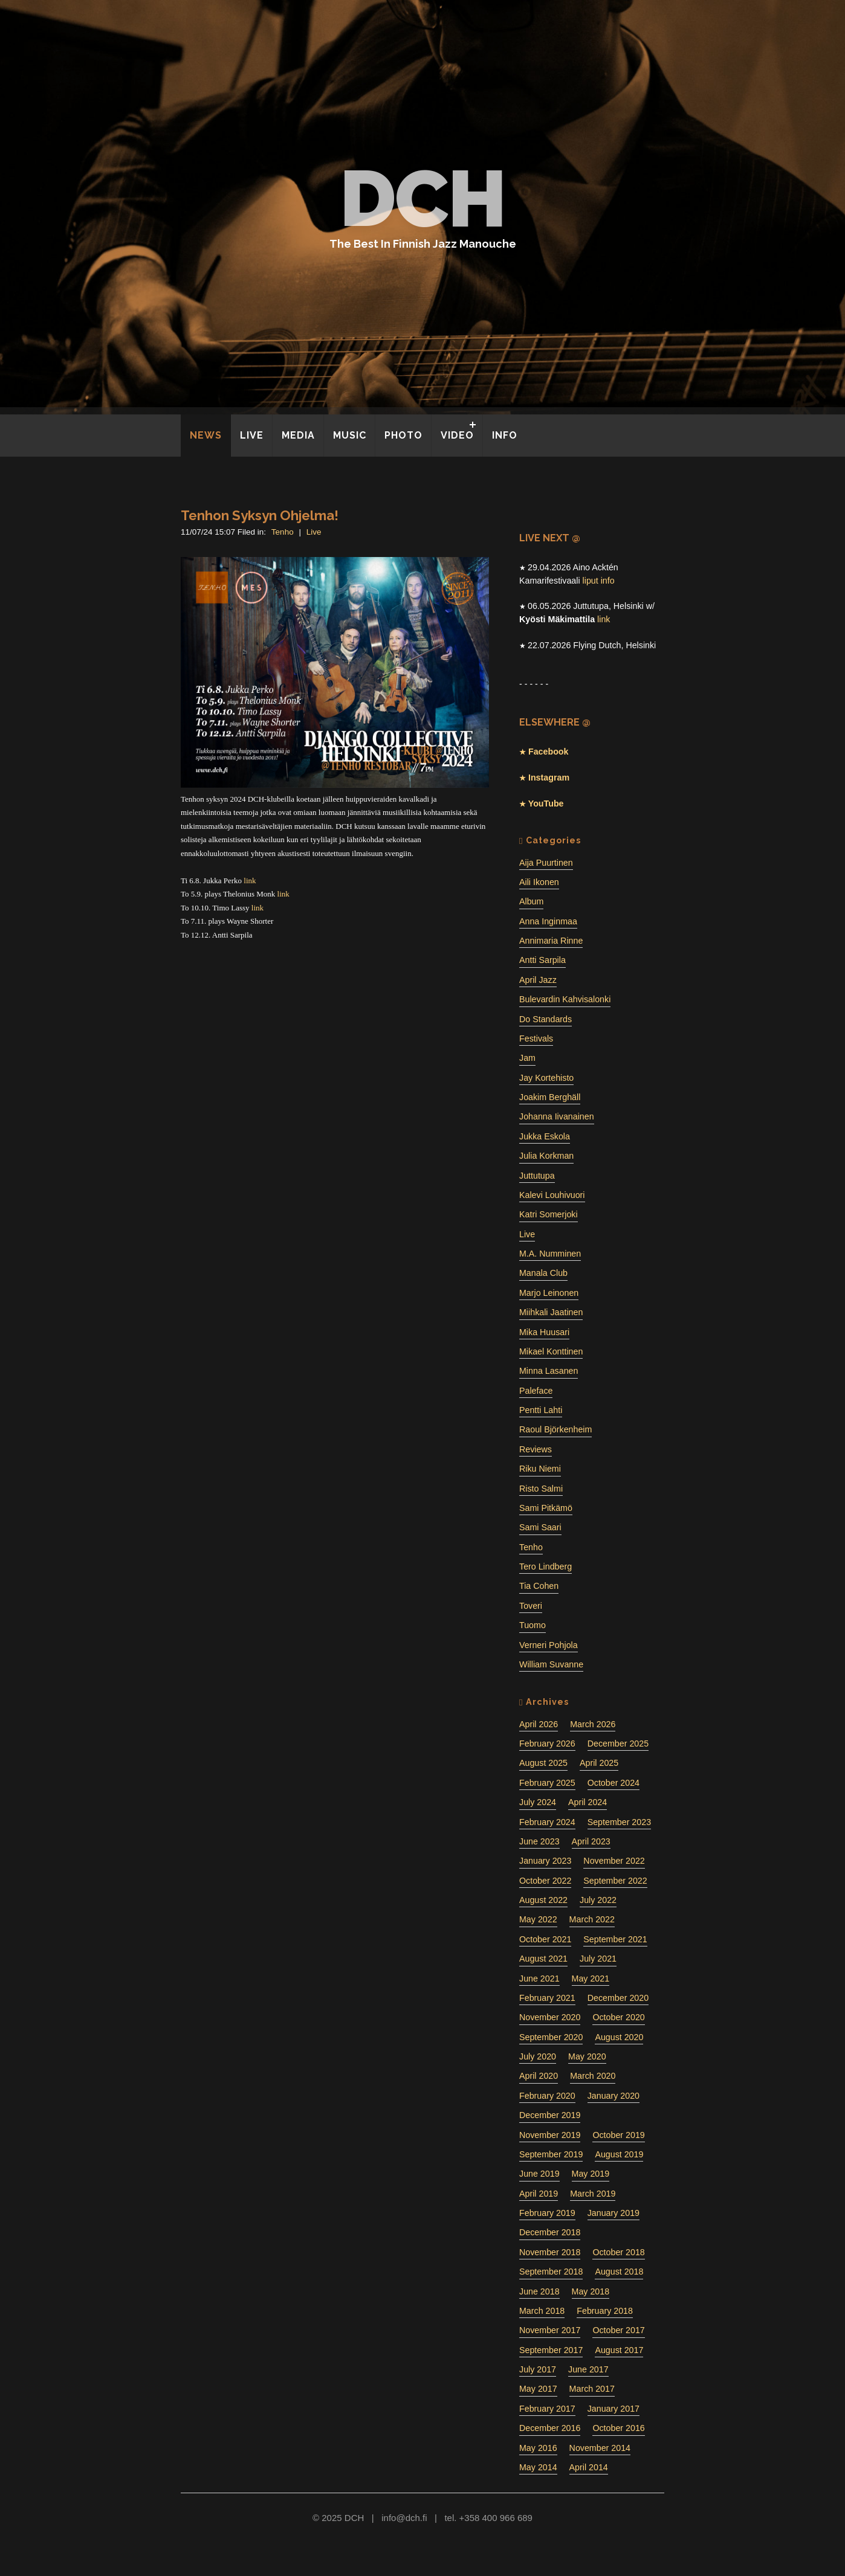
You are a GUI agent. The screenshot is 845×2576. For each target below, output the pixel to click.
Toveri (530, 1606)
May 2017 (538, 2389)
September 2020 (551, 2037)
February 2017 (547, 2408)
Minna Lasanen (548, 1371)
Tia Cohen (538, 1586)
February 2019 (547, 2213)
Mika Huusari (544, 1332)
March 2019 (592, 2193)
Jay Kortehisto (546, 1078)
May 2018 (591, 2291)
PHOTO (403, 435)
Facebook (547, 751)
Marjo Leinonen (548, 1293)
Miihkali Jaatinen (551, 1312)
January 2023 (545, 1861)
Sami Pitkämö (545, 1508)
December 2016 (549, 2428)
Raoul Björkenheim (555, 1429)
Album (531, 901)
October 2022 (545, 1880)
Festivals (536, 1038)
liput (590, 580)
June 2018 (539, 2291)
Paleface (535, 1391)
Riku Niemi (540, 1468)
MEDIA (298, 435)
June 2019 (539, 2173)
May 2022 (538, 1919)
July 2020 (537, 2056)
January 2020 (613, 2096)
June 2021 (539, 1978)
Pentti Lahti (540, 1410)
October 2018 (618, 2252)
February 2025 (547, 1783)
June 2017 (588, 2369)
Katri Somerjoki (548, 1214)
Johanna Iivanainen (556, 1116)
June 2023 (539, 1841)
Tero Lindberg (545, 1566)
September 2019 (551, 2154)
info (608, 580)
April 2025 (599, 1763)
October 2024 (613, 1783)
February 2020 (547, 2096)
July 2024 (537, 1802)
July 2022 (598, 1900)
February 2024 (547, 1822)
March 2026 (592, 1724)
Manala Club (543, 1273)
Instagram (547, 777)
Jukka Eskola (544, 1136)
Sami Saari (540, 1527)
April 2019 (538, 2193)
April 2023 (591, 1841)
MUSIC (349, 435)
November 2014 (599, 2448)
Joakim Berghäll (549, 1097)
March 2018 (542, 2311)
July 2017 (537, 2369)
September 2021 (615, 1939)
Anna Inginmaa (548, 921)
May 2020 (587, 2056)
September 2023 (619, 1822)
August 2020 (619, 2037)
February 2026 (547, 1743)
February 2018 (605, 2311)
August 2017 (619, 2350)
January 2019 (613, 2213)
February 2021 (547, 1998)
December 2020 (618, 1998)
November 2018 (549, 2252)
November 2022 (613, 1861)
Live (314, 531)
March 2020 (592, 2076)
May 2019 (591, 2173)
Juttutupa (537, 1175)
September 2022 (615, 1880)
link (250, 880)
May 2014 (538, 2467)
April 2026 (538, 1724)
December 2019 (549, 2115)
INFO (504, 435)
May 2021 (591, 1978)
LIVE (252, 435)
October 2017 (618, 2330)
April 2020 (538, 2076)
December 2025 (618, 1743)
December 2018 (549, 2232)
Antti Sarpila (542, 960)
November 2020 (549, 2017)
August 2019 (619, 2154)
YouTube (545, 803)
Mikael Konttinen (551, 1351)
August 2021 (543, 1958)
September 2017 (551, 2350)
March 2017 (592, 2389)
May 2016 (538, 2448)
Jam (527, 1058)
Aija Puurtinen (546, 863)
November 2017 (549, 2330)
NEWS (206, 435)
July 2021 (598, 1958)
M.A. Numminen (550, 1253)
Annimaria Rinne (551, 940)
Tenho (282, 531)
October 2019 (618, 2135)
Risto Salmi (541, 1488)
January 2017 (613, 2408)
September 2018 (551, 2271)
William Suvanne (551, 1664)
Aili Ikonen (539, 882)
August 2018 (619, 2271)
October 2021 (545, 1939)
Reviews (535, 1449)
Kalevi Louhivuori (552, 1195)
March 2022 (592, 1919)
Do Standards (545, 1019)
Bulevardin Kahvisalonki (564, 999)
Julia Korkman (546, 1156)
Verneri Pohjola (548, 1645)
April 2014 (588, 2467)
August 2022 (543, 1900)
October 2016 (618, 2428)
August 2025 (543, 1763)
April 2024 (587, 1802)
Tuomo (532, 1625)
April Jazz (538, 980)
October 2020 (618, 2017)
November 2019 (549, 2135)
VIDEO (457, 435)
